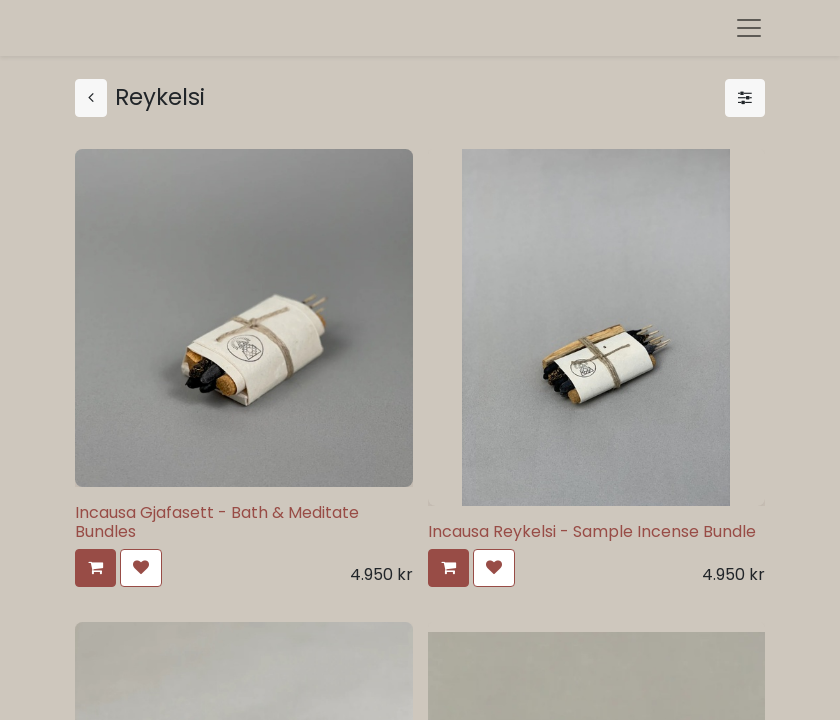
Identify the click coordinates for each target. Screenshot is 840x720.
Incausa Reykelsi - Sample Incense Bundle (592, 531)
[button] (95, 568)
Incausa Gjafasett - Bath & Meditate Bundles (217, 522)
